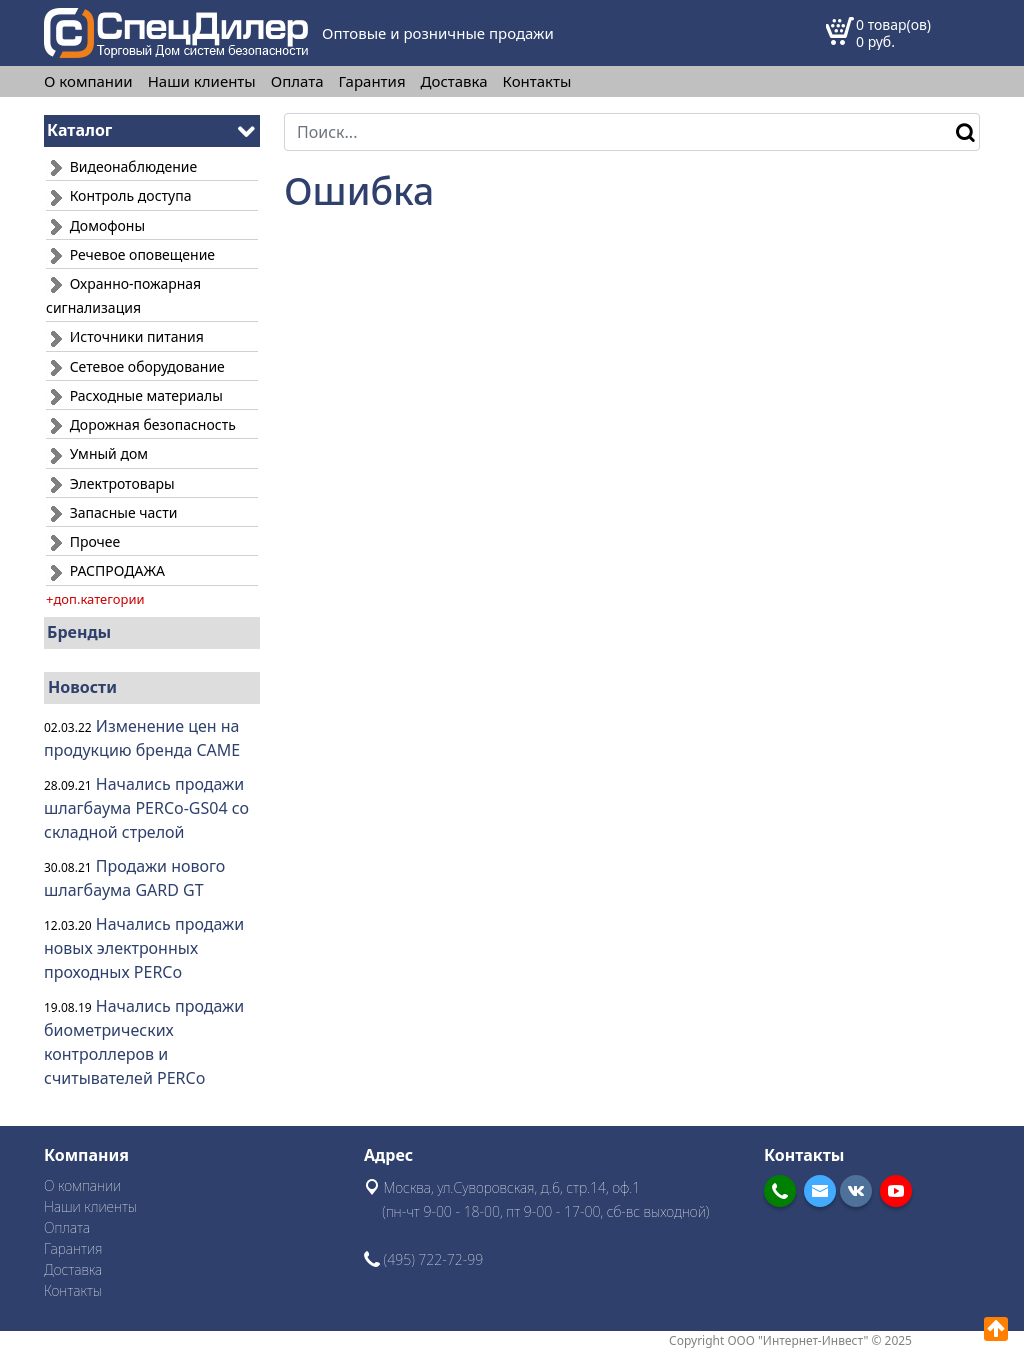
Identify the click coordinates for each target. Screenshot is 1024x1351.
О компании (88, 81)
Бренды (79, 632)
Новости (82, 687)
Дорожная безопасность (141, 424)
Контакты (537, 81)
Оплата (297, 81)
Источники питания (125, 336)
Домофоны (95, 225)
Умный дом (97, 453)
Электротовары (110, 483)
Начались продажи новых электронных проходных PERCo (144, 948)
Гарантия (372, 81)
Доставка (454, 81)
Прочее (83, 541)
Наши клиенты (202, 81)
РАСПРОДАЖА (105, 570)
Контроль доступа (118, 195)
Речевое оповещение (130, 254)
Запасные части (111, 512)
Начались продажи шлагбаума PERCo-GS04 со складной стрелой (146, 808)
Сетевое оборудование (135, 366)
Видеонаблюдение (121, 166)
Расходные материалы (134, 395)
